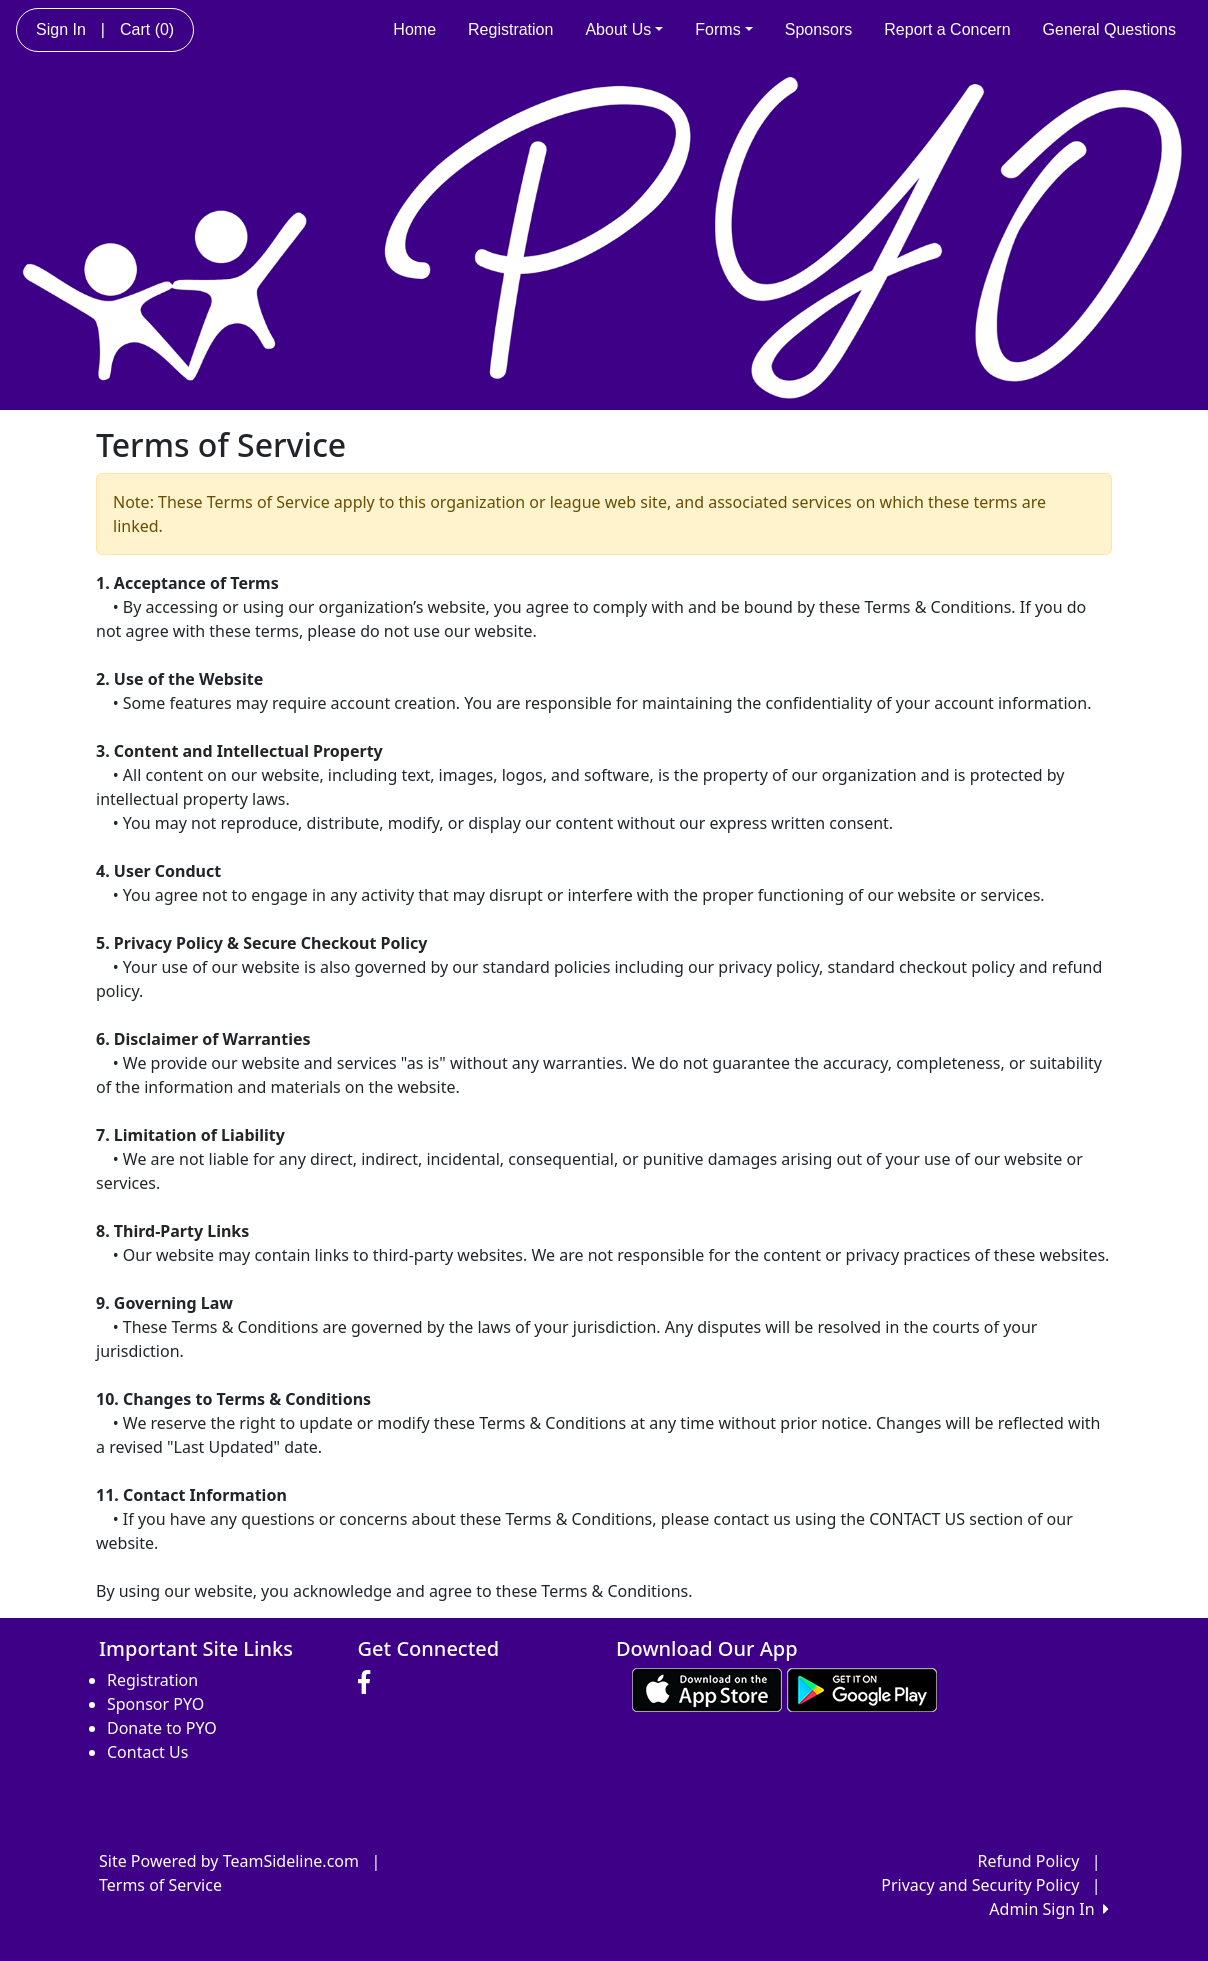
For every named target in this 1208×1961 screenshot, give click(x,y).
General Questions (1109, 29)
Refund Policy (1029, 1861)
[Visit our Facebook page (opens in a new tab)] (369, 1683)
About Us (624, 29)
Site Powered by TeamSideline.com (229, 1861)
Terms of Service (160, 1885)
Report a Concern (947, 29)
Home (414, 29)
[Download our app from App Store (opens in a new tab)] (707, 1688)
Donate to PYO (162, 1728)
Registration (510, 29)
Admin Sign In (1049, 1909)
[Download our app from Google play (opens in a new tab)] (862, 1688)
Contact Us (147, 1752)
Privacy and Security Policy (980, 1885)
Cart (147, 29)
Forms (723, 29)
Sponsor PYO (155, 1704)
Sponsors (819, 29)
